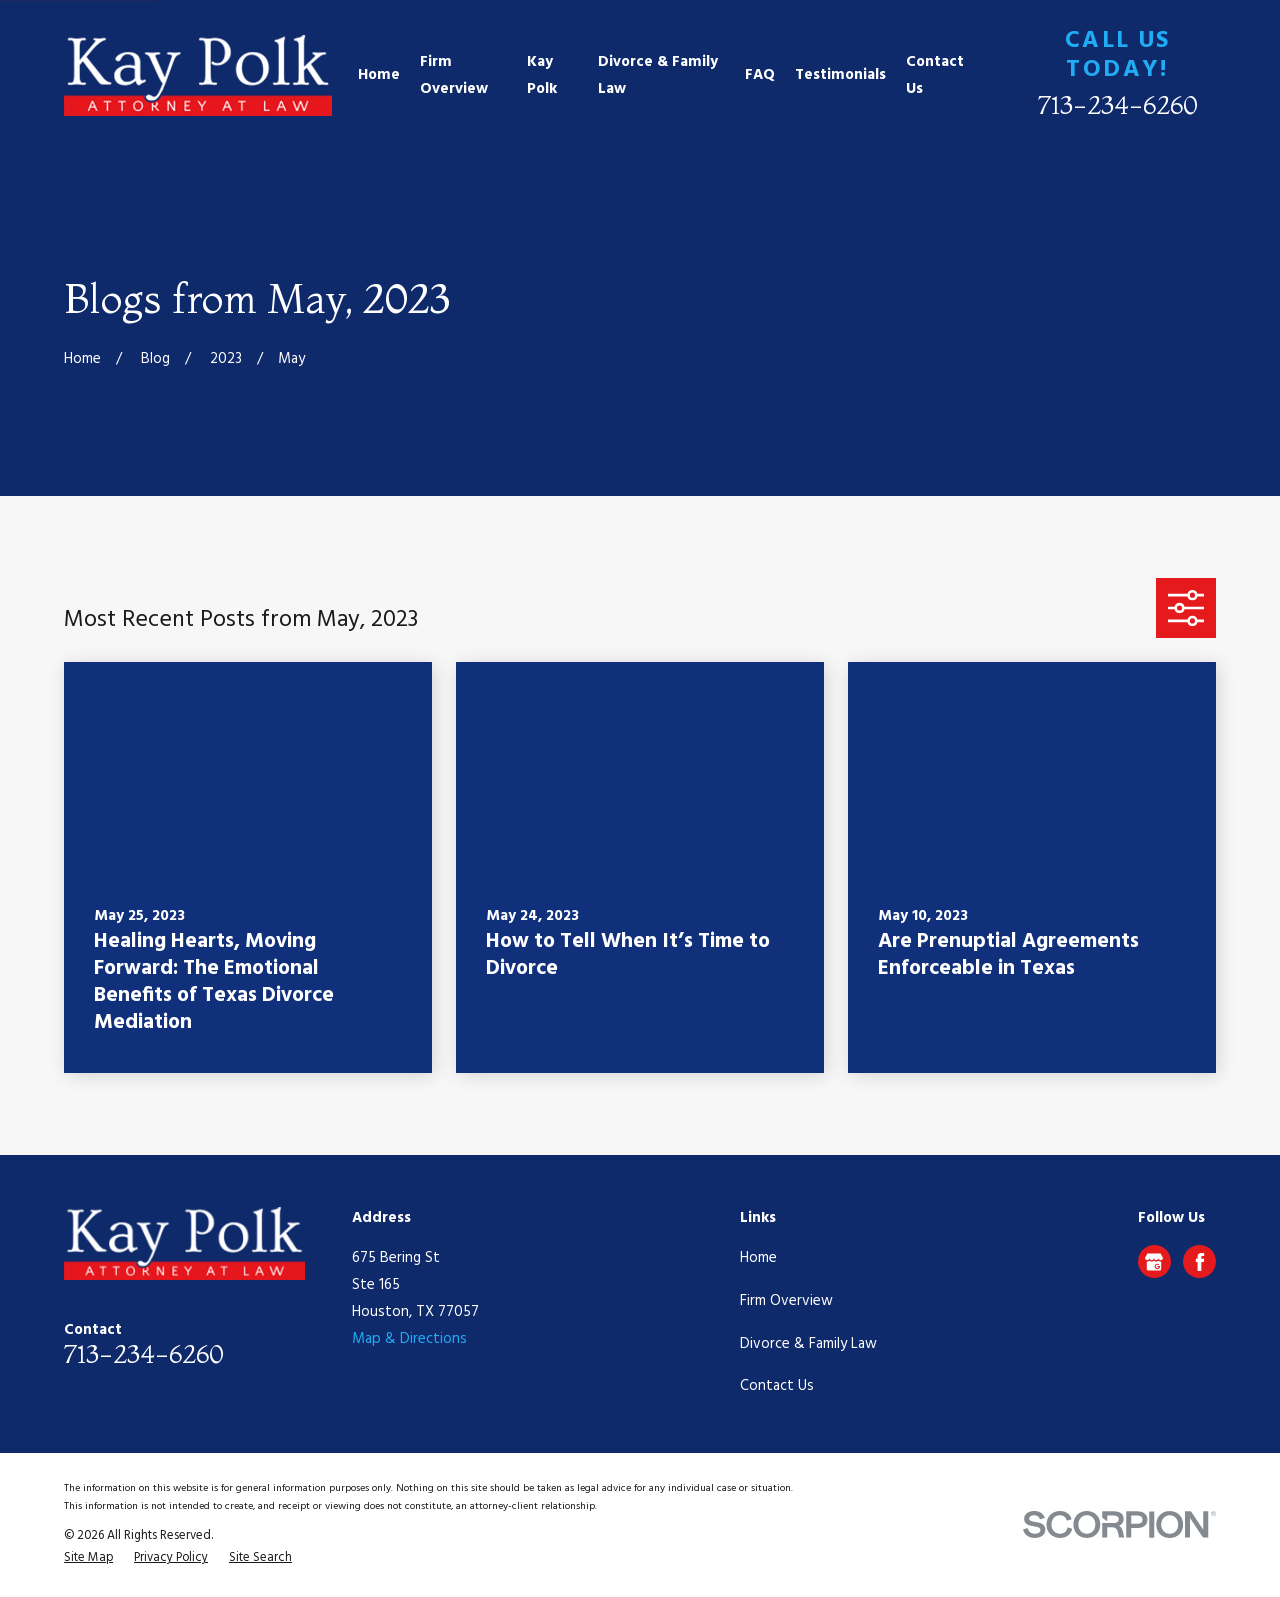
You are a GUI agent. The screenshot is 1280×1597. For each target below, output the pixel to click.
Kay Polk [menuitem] (542, 75)
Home (758, 1258)
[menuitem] (88, 1558)
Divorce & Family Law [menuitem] (658, 75)
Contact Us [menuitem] (935, 75)
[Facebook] (1200, 1262)
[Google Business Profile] (1154, 1262)
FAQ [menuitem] (760, 75)
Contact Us (777, 1386)
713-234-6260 (1118, 104)
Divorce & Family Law (808, 1344)
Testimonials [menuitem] (840, 75)
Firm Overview (786, 1301)
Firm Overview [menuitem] (454, 75)
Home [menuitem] (379, 75)
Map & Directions (409, 1339)
